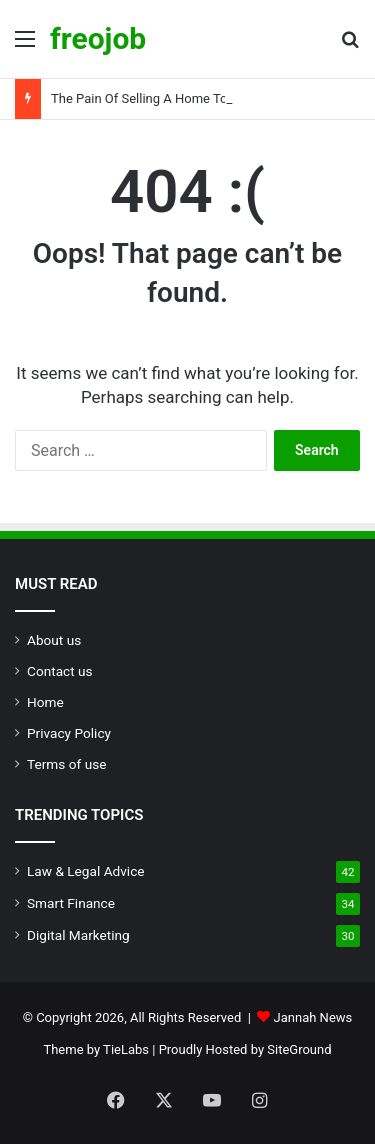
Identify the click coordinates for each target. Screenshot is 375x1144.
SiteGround (299, 1049)
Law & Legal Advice (86, 871)
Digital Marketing (78, 935)
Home (45, 702)
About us (54, 640)
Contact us (60, 671)
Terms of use (66, 764)
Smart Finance (71, 903)
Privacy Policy (69, 733)
